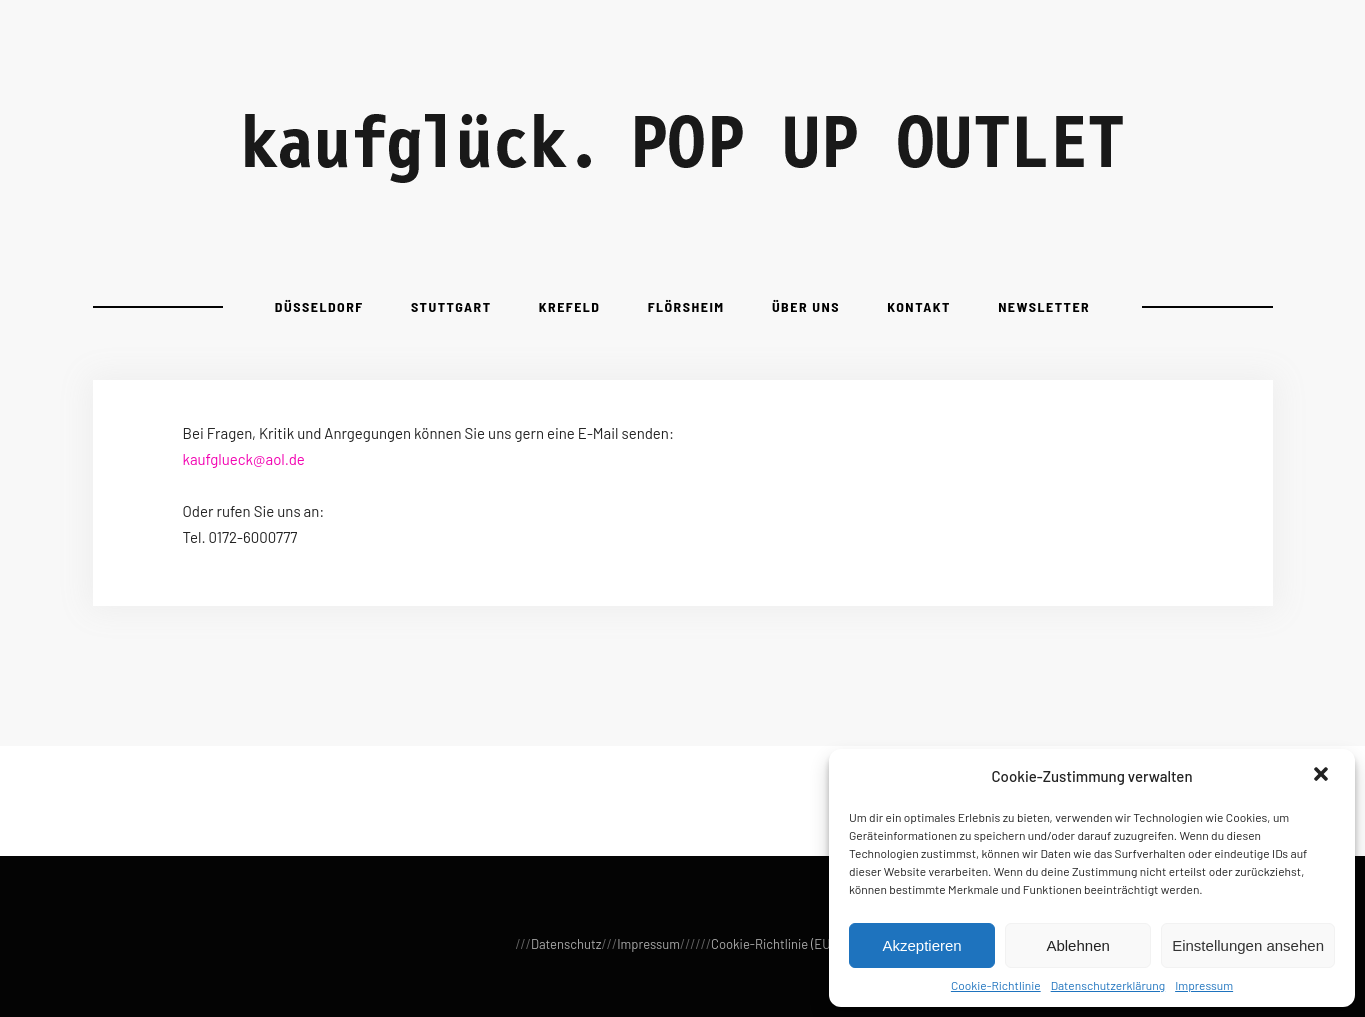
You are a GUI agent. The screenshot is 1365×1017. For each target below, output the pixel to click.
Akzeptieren (921, 945)
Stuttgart (451, 306)
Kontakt (919, 306)
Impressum (1204, 985)
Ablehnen (1077, 945)
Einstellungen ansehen (1248, 945)
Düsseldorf (319, 306)
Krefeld (570, 306)
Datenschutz (566, 944)
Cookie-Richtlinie (996, 985)
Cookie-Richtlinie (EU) (772, 944)
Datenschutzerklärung (1108, 985)
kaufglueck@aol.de (244, 459)
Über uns (806, 306)
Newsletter (1044, 306)
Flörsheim (686, 306)
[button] (1323, 776)
